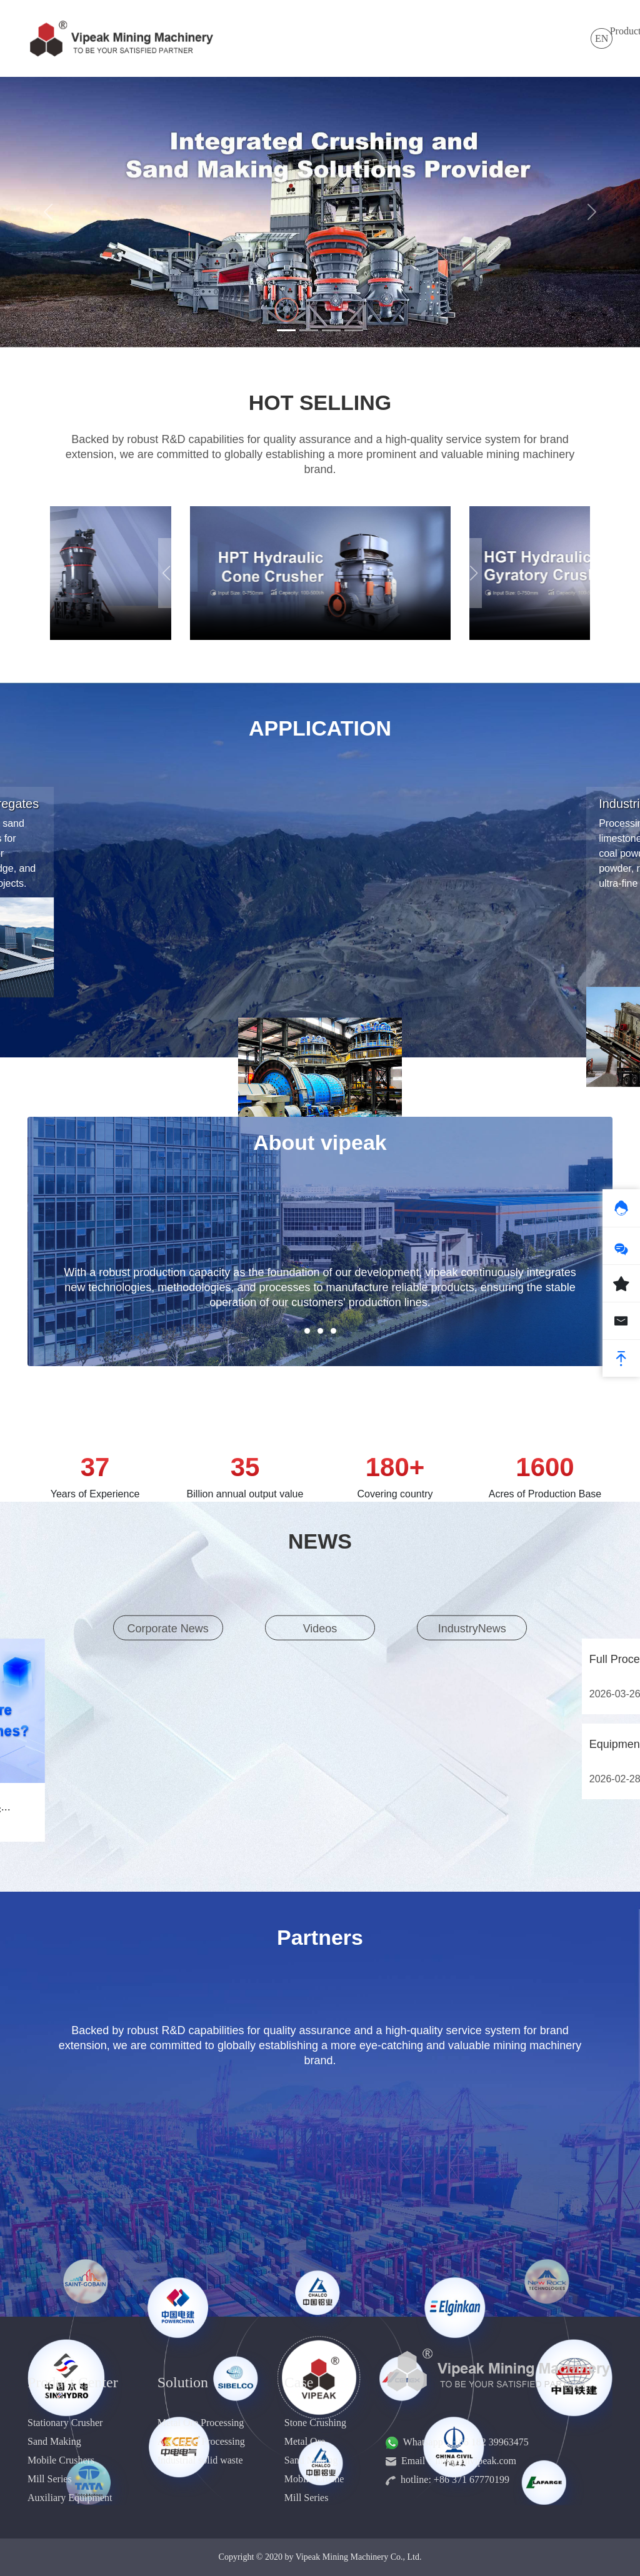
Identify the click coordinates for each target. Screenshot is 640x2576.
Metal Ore (304, 2441)
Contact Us (555, 38)
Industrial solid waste (200, 2460)
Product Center (73, 2382)
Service (460, 31)
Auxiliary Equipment (70, 2497)
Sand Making (54, 2441)
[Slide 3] (331, 330)
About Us (507, 38)
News (373, 31)
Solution (325, 31)
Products (271, 31)
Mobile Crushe (314, 2479)
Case (415, 31)
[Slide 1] (286, 330)
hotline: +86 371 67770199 (447, 2479)
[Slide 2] (308, 330)
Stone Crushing (315, 2422)
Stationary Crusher (65, 2422)
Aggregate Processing (201, 2441)
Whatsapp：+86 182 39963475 (457, 2442)
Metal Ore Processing (201, 2422)
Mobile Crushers (61, 2460)
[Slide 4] (353, 330)
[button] (474, 573)
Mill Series (50, 2479)
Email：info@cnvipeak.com (451, 2460)
